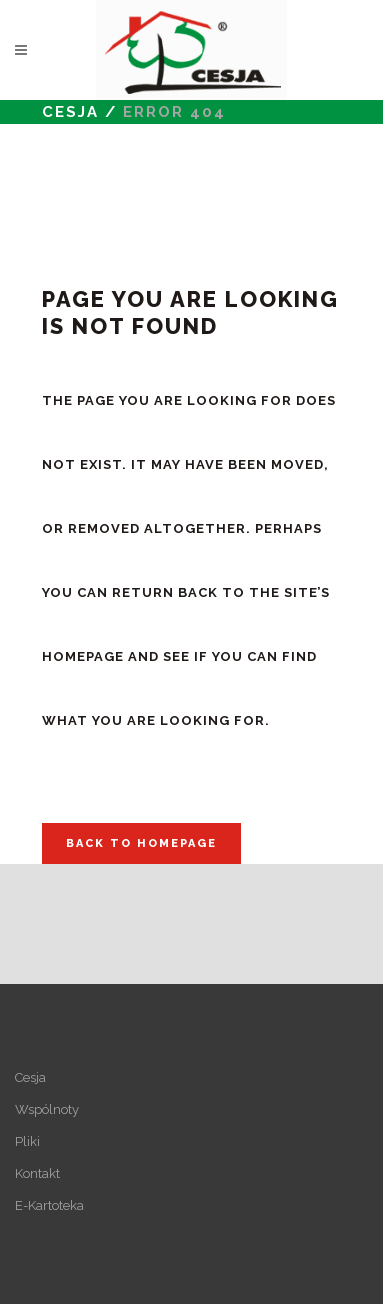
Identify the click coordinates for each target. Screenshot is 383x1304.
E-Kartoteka (49, 1205)
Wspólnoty (47, 1109)
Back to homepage (141, 843)
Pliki (27, 1141)
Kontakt (37, 1173)
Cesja (70, 112)
